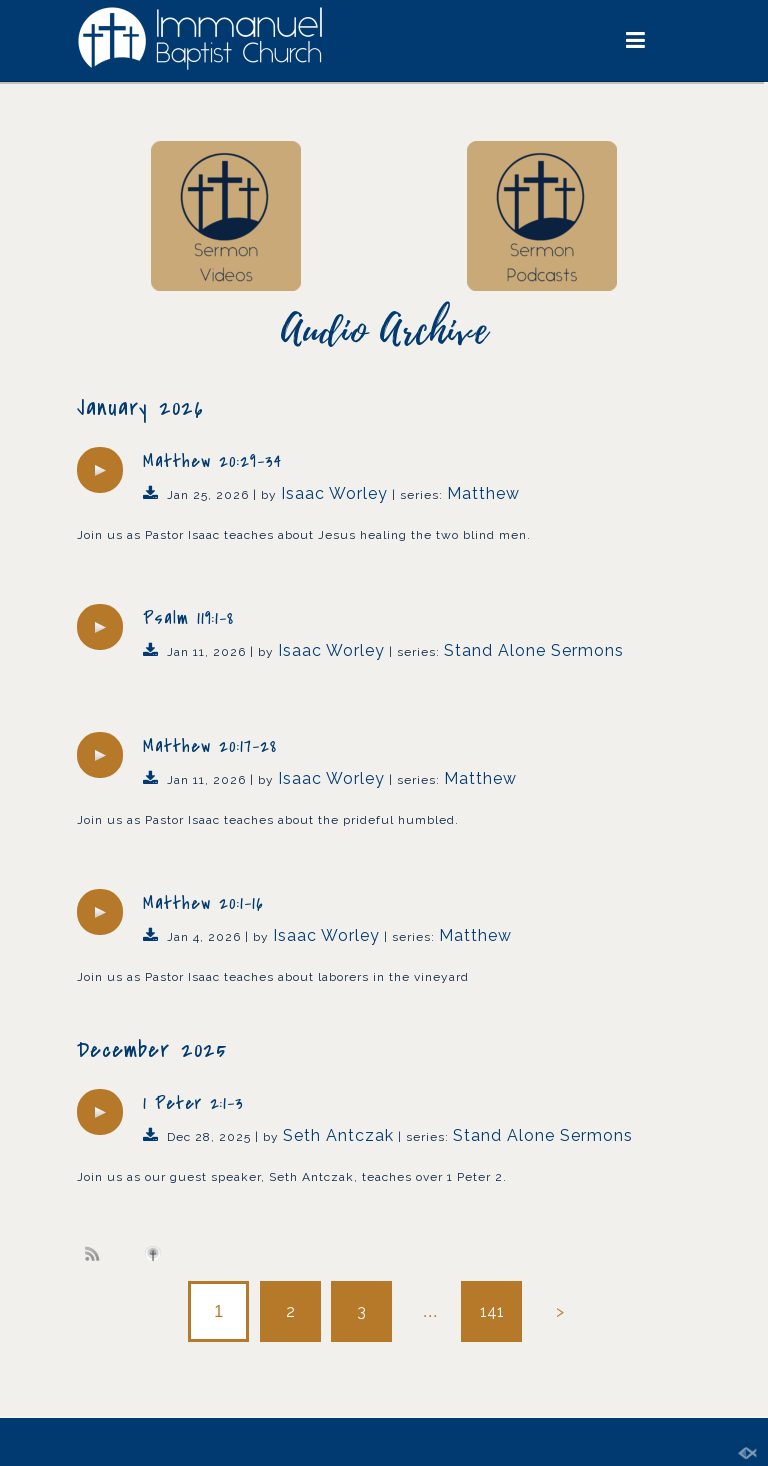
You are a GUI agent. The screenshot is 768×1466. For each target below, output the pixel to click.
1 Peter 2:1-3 (193, 1103)
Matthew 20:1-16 (203, 903)
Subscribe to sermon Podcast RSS (96, 1253)
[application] (100, 470)
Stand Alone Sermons (534, 650)
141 (492, 1311)
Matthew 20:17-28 (210, 746)
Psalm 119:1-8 (188, 618)
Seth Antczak (338, 1135)
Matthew (483, 493)
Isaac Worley (334, 493)
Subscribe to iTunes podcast (156, 1254)
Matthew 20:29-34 (212, 461)
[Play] (100, 470)
